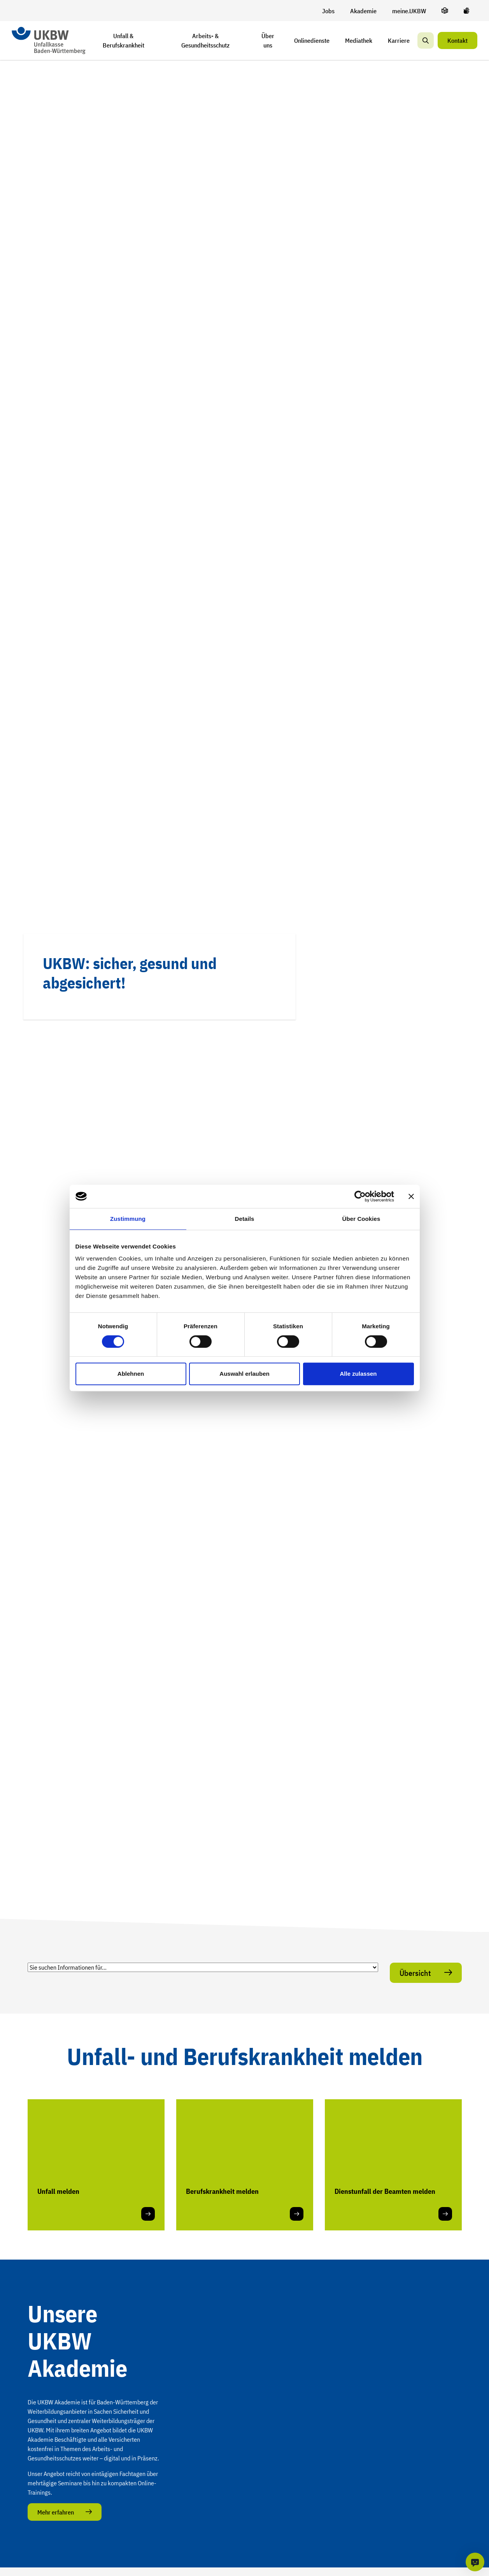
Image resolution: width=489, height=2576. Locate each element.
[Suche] (425, 40)
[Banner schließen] (411, 1196)
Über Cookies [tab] (361, 1218)
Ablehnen (130, 1373)
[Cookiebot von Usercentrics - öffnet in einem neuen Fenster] (360, 1196)
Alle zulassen (358, 1373)
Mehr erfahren (55, 2512)
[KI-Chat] (475, 2562)
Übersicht (416, 1973)
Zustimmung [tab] (127, 1218)
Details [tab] (244, 1218)
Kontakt (457, 40)
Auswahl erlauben (244, 1373)
